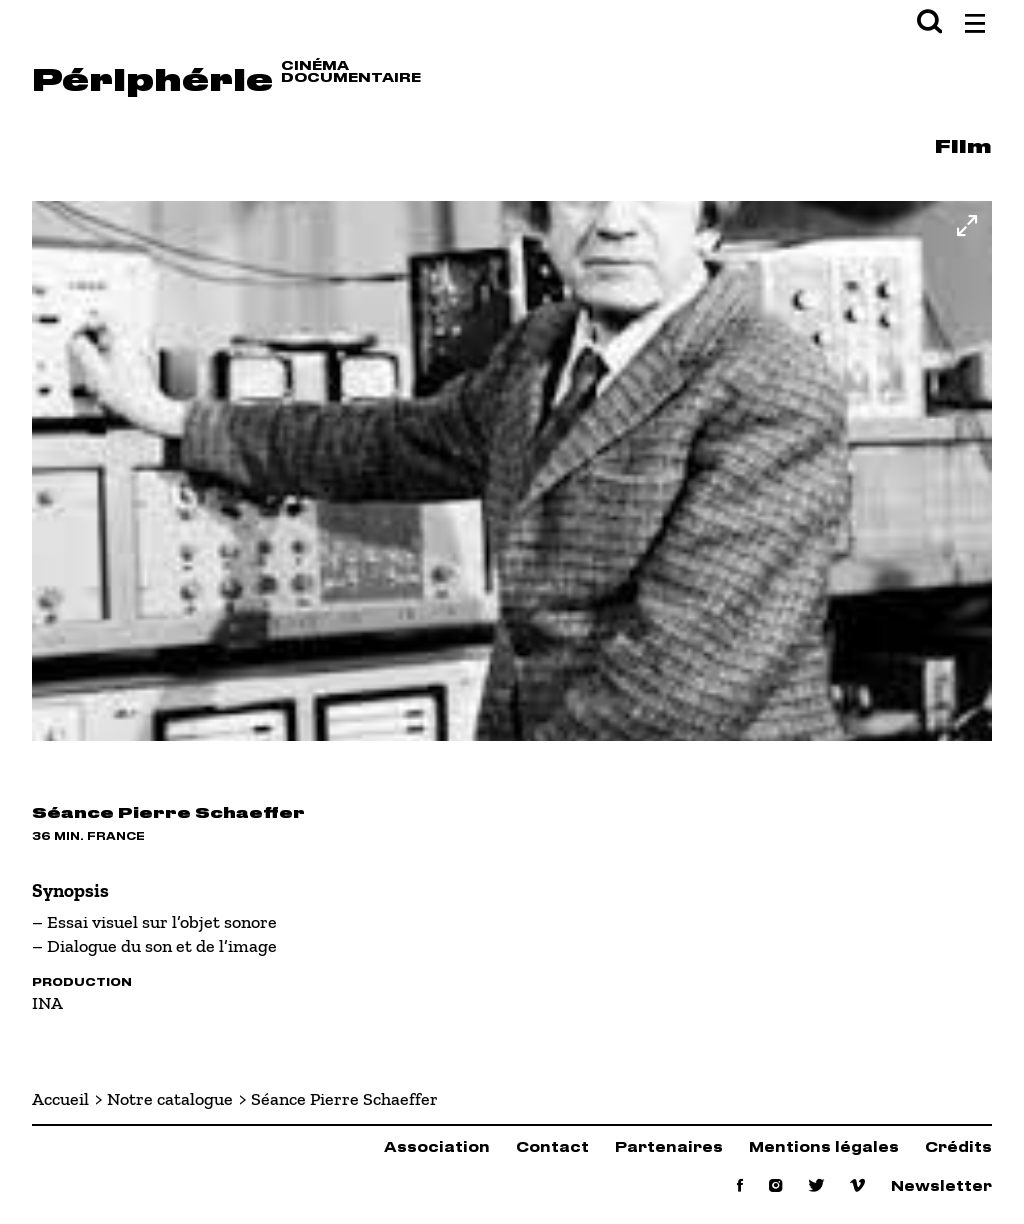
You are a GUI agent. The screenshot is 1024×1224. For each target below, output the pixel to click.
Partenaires (669, 1148)
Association (437, 1148)
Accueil (60, 1099)
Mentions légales (824, 1148)
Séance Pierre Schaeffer (344, 1099)
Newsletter (941, 1187)
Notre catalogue (170, 1099)
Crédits (958, 1148)
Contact (552, 1148)
